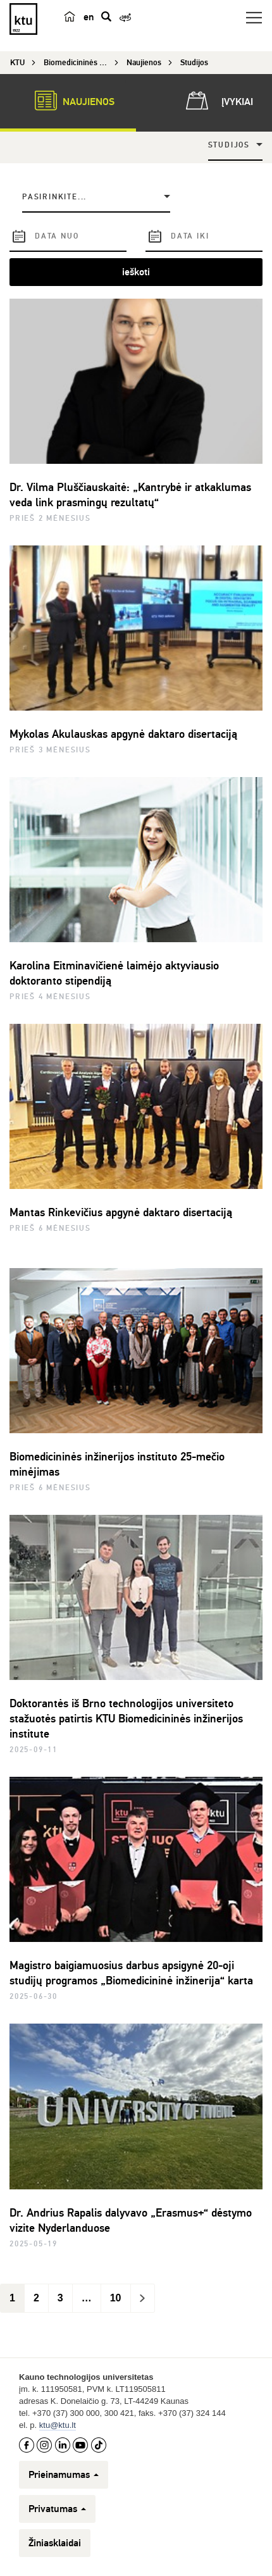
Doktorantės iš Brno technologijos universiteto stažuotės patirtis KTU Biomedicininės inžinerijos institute (126, 1718)
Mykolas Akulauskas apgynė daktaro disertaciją (123, 734)
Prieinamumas (63, 2474)
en (88, 17)
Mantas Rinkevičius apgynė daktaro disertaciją (120, 1212)
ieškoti (136, 272)
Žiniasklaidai (54, 2543)
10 (115, 2298)
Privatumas (57, 2509)
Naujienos (68, 100)
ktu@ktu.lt (57, 2425)
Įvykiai (217, 100)
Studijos (229, 145)
